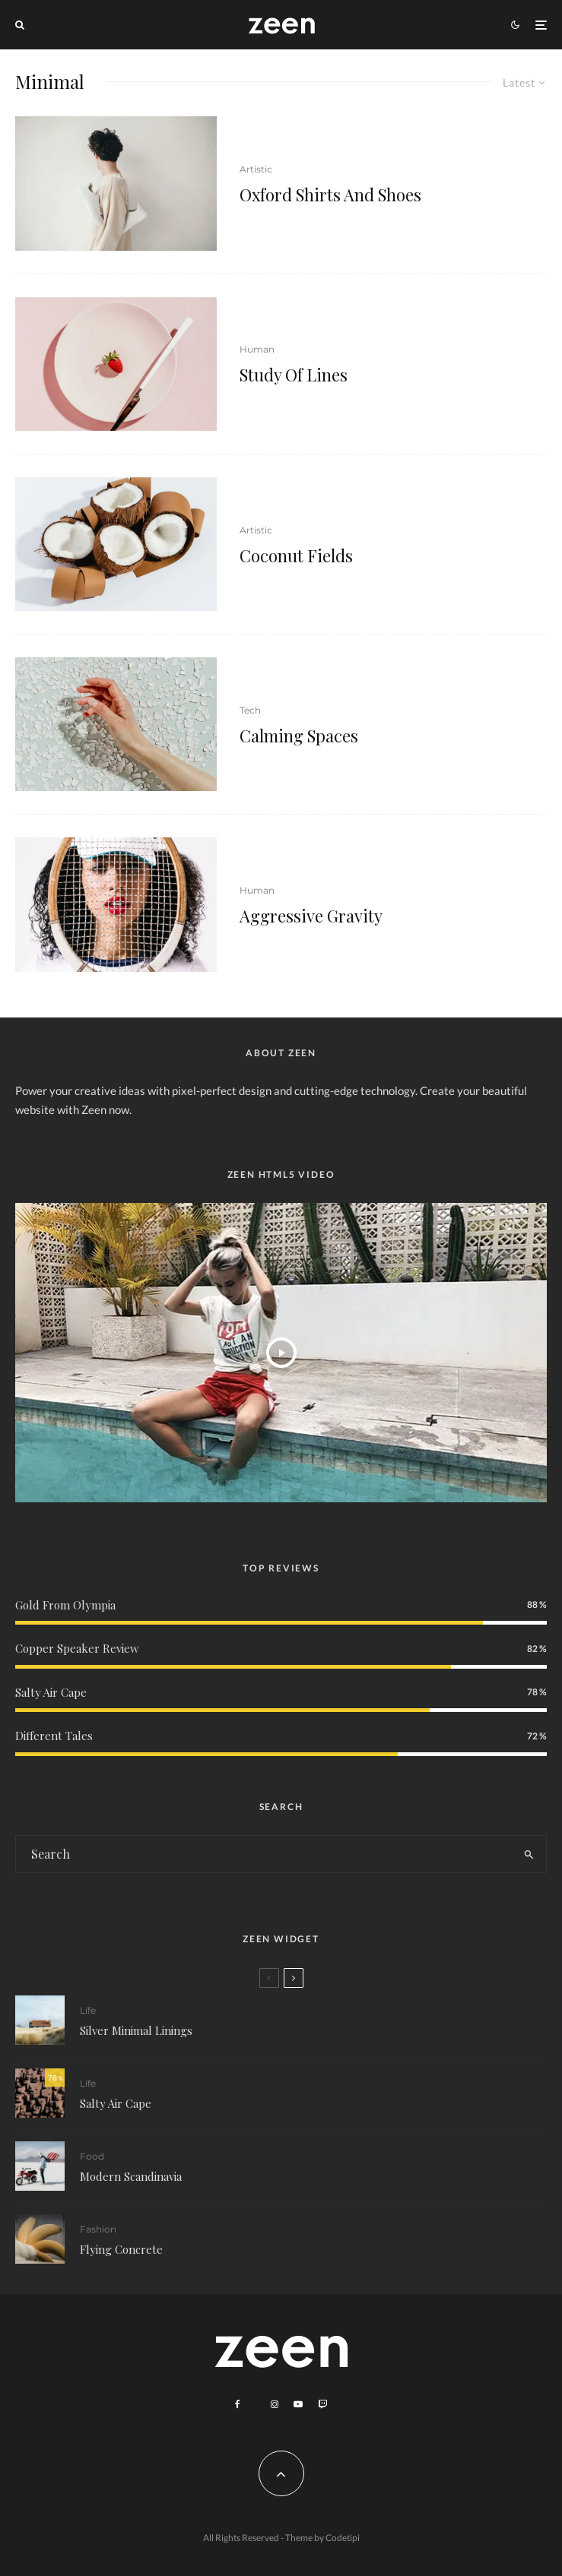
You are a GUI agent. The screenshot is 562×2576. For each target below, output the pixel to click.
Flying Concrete (121, 2255)
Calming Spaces (299, 735)
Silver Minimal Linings (136, 2030)
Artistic (256, 169)
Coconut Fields (296, 555)
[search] (529, 1854)
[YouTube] (298, 2404)
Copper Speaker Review (77, 1648)
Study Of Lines (294, 375)
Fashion (98, 2235)
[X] (255, 2402)
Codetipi (342, 2537)
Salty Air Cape (51, 1692)
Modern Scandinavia (131, 2178)
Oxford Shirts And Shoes (330, 194)
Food (92, 2157)
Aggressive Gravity (311, 916)
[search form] (264, 1854)
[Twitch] (322, 2404)
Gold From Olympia (65, 1604)
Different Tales (54, 1735)
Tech (250, 710)
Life (88, 2010)
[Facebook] (237, 2404)
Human (257, 349)
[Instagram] (274, 2404)
